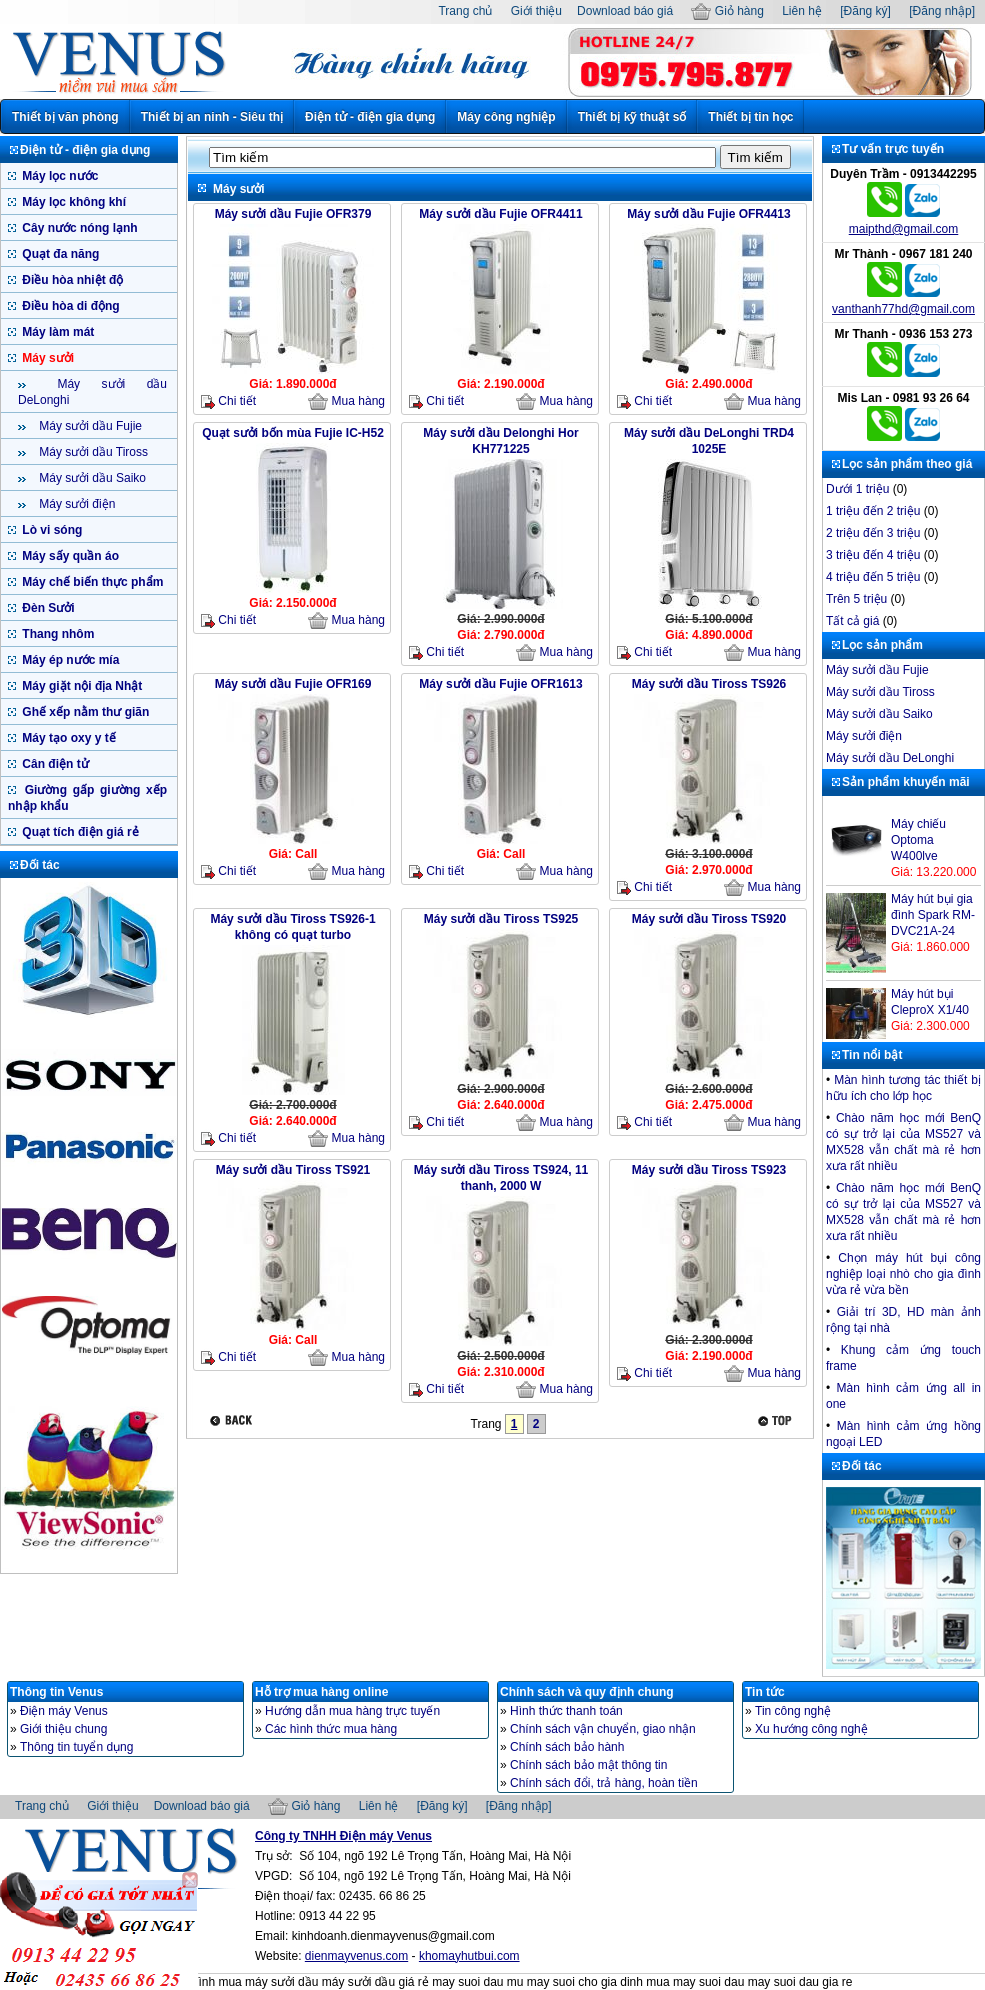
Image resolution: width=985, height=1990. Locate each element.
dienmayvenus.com (356, 1956)
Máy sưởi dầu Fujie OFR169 (293, 684)
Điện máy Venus (64, 1711)
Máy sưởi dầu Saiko (91, 478)
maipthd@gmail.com (904, 229)
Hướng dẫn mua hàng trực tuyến (352, 1711)
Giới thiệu (536, 11)
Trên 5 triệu (856, 599)
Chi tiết (228, 401)
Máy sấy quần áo (69, 556)
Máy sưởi (46, 358)
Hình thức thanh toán (566, 1711)
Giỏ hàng (727, 11)
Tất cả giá (852, 621)
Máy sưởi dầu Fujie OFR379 (293, 214)
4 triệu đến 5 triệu (873, 577)
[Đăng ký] (865, 11)
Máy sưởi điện (75, 504)
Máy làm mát (56, 332)
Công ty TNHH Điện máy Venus (343, 1836)
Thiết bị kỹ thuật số (632, 117)
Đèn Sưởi (47, 608)
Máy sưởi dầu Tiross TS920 (709, 919)
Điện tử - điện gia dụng (370, 117)
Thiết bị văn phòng (65, 117)
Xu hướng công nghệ (811, 1729)
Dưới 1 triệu (857, 489)
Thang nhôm (56, 634)
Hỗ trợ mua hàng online (321, 1692)
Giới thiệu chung (63, 1729)
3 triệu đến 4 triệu (873, 555)
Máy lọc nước (58, 176)
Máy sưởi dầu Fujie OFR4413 (708, 214)
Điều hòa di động (69, 306)
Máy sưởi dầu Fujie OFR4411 (500, 214)
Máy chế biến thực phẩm (91, 582)
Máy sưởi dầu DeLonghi (890, 758)
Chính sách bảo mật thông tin (588, 1765)
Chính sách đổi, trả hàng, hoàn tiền (604, 1783)
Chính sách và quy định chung (587, 1692)
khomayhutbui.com (469, 1956)
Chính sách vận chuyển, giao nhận (603, 1729)
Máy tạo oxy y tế (67, 738)
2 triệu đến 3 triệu (873, 533)
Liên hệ (802, 11)
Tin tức (765, 1692)
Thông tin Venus (56, 1692)
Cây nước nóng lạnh (78, 228)
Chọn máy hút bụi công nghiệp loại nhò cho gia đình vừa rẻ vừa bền (903, 1274)
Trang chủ (465, 11)
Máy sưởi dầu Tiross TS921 (293, 1170)
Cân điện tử (54, 764)
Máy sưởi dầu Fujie (89, 426)
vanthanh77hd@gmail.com (903, 309)
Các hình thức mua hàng (331, 1729)
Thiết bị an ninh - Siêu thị (212, 117)
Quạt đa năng (59, 254)
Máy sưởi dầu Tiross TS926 (709, 684)
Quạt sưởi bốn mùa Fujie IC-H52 (293, 433)
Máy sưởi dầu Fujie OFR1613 (500, 684)
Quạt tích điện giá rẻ (79, 832)
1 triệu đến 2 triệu (873, 511)
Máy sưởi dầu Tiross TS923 (709, 1170)
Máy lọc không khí (72, 202)
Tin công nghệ (793, 1711)
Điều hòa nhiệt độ (71, 280)
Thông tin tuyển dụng (76, 1747)
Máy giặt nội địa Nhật (80, 686)
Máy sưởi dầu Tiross (92, 452)
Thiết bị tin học (750, 117)
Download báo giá (625, 11)
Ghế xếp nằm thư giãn (84, 712)
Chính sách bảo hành (567, 1747)
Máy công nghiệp (506, 117)
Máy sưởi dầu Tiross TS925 (501, 919)
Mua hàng (346, 402)
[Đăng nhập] (942, 11)
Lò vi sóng (50, 530)
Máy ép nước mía (69, 660)
